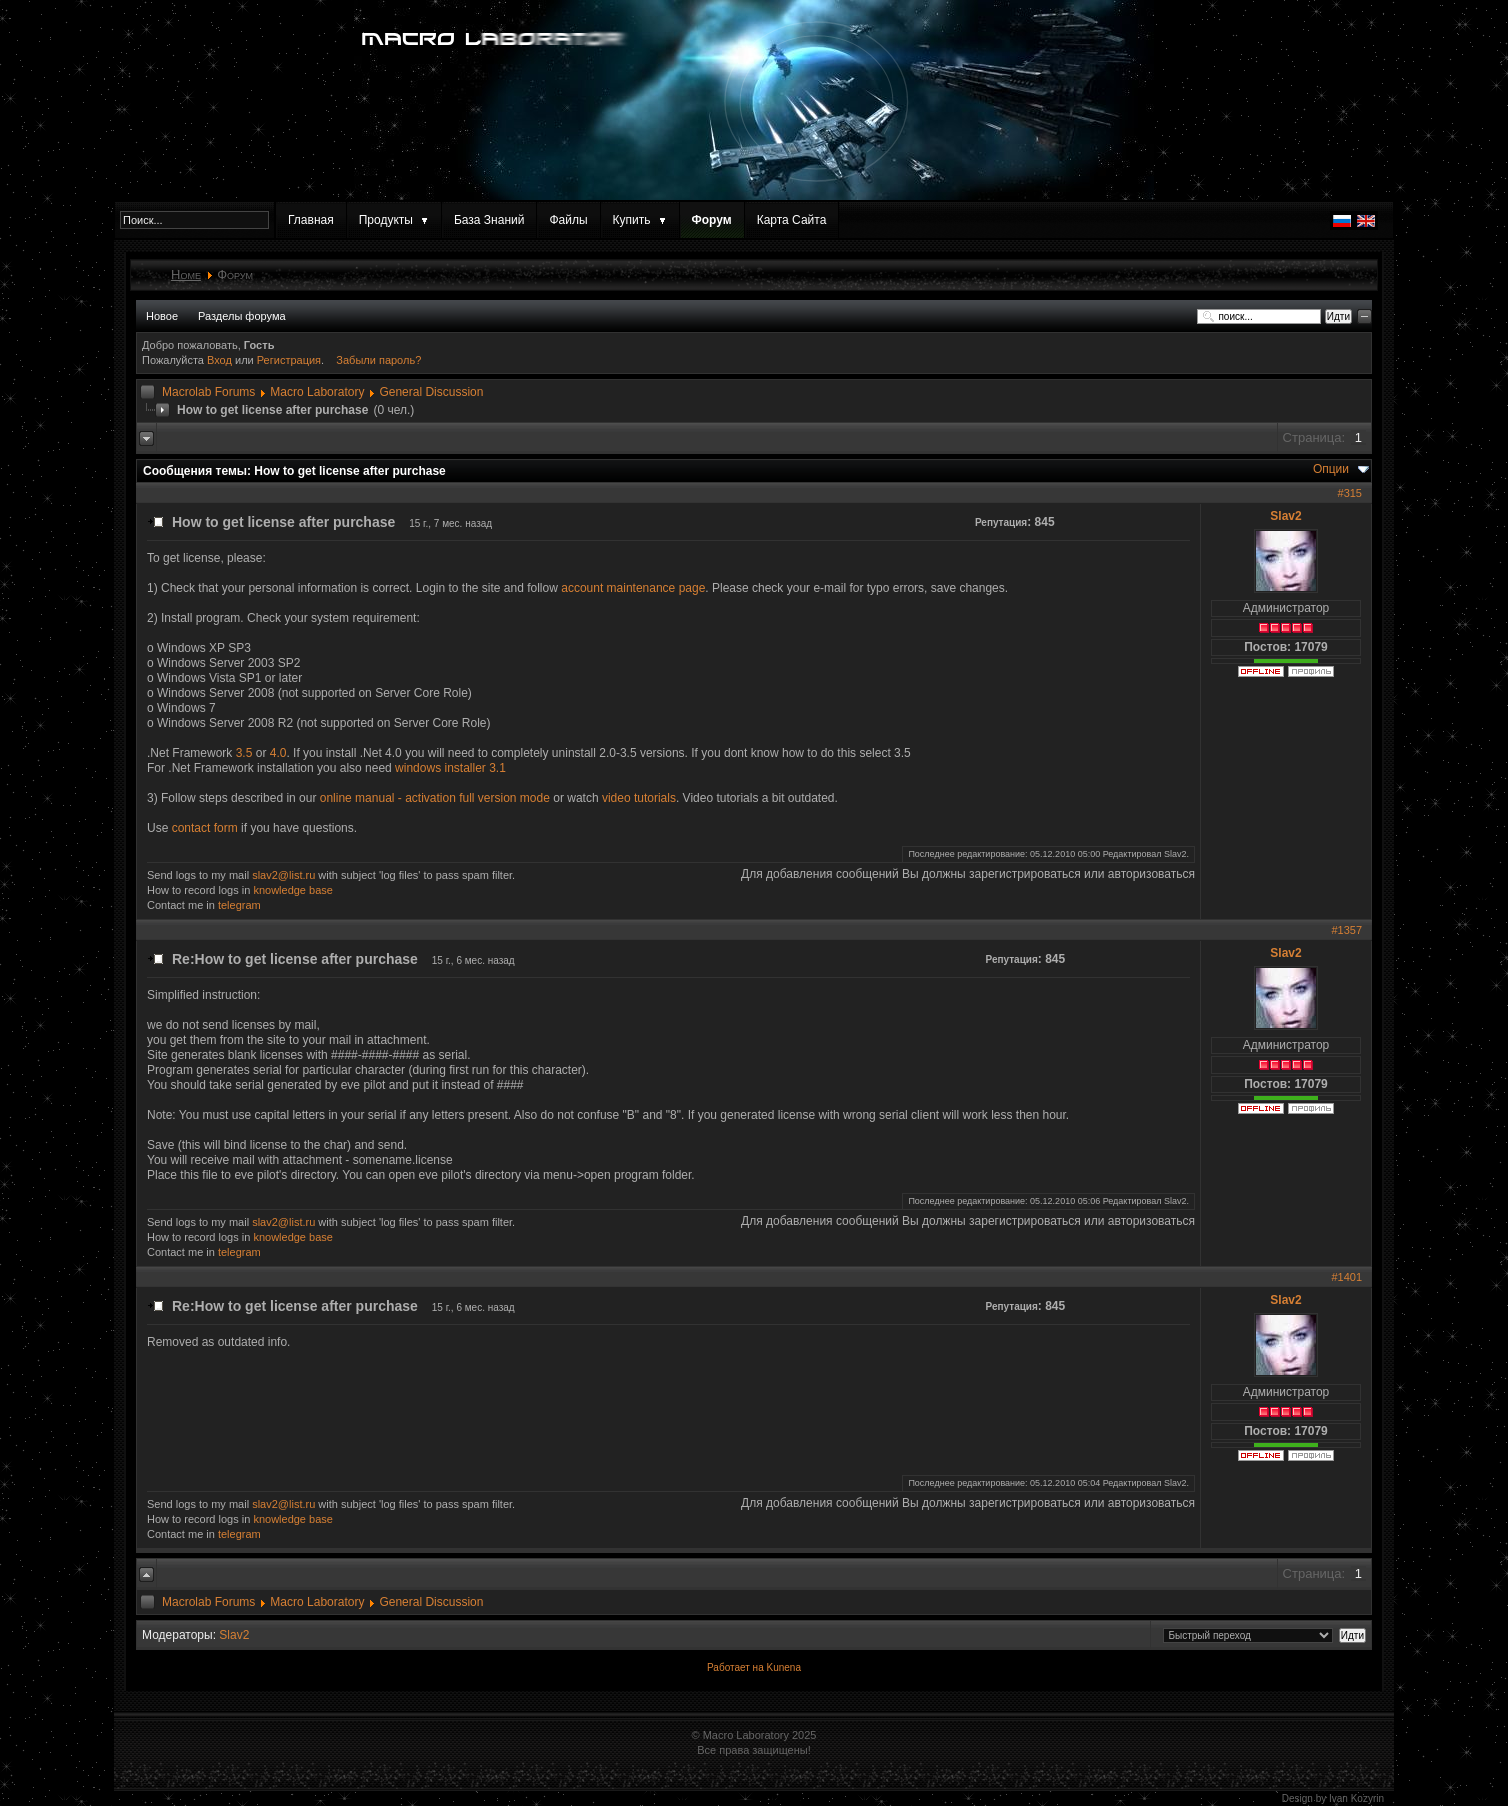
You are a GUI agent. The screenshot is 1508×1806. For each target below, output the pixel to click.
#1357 (1346, 930)
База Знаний (489, 220)
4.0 (278, 753)
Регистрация (289, 360)
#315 (1350, 493)
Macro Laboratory (317, 392)
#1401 (1346, 1277)
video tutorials (639, 798)
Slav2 (1285, 516)
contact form (205, 828)
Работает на (735, 1667)
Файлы (568, 220)
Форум (712, 220)
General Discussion (431, 392)
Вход (221, 360)
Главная (311, 220)
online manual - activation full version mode (435, 798)
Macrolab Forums (208, 392)
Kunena (783, 1667)
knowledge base (293, 890)
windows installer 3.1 (450, 768)
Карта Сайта (792, 220)
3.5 (244, 753)
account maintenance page (633, 588)
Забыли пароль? (378, 360)
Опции (1331, 469)
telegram (239, 905)
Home (186, 274)
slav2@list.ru (283, 875)
